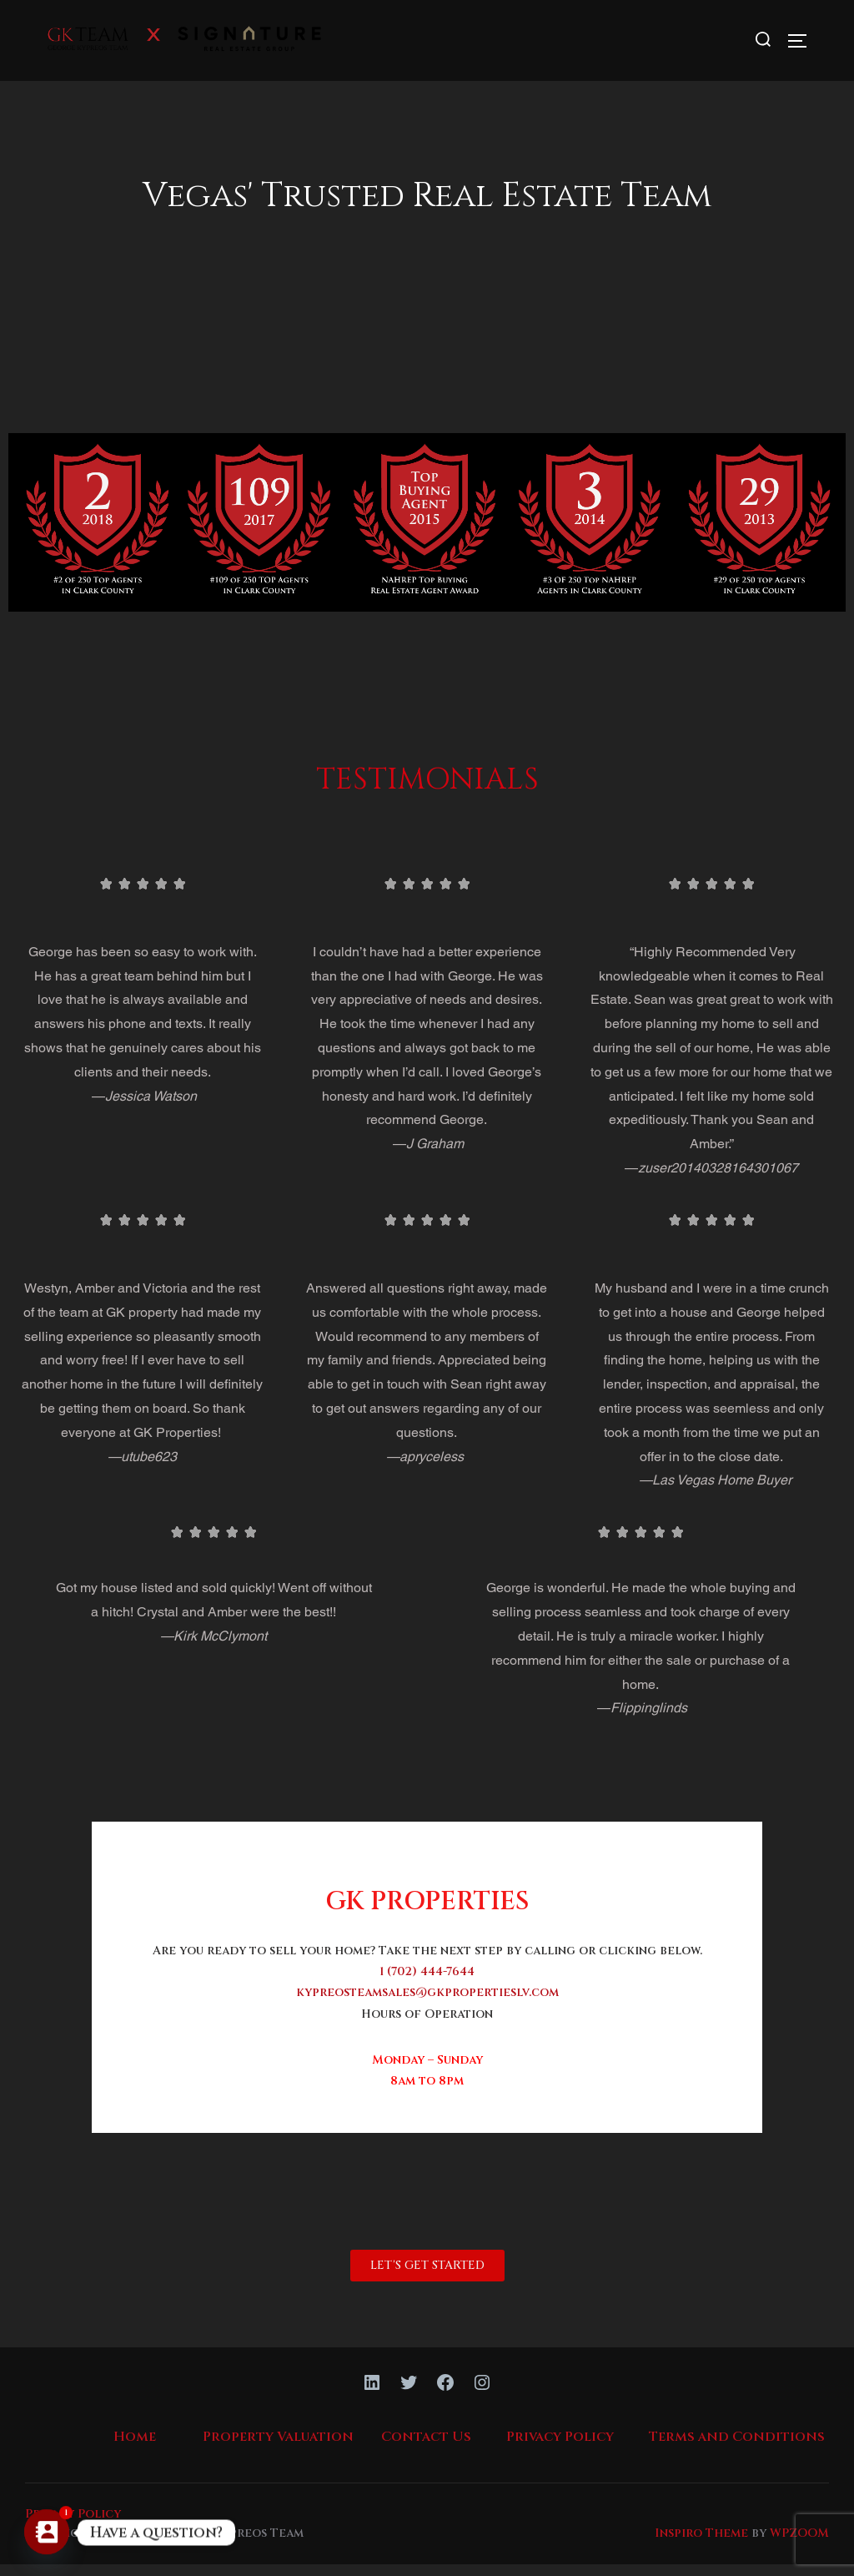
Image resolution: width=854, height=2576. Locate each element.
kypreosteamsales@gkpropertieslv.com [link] (427, 2004)
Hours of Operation (427, 2025)
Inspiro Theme (701, 2544)
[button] (427, 2277)
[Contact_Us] (46, 2532)
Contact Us (426, 2448)
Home (134, 2448)
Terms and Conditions (737, 2448)
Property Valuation (278, 2448)
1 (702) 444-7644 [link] (427, 1983)
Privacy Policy (560, 2448)
